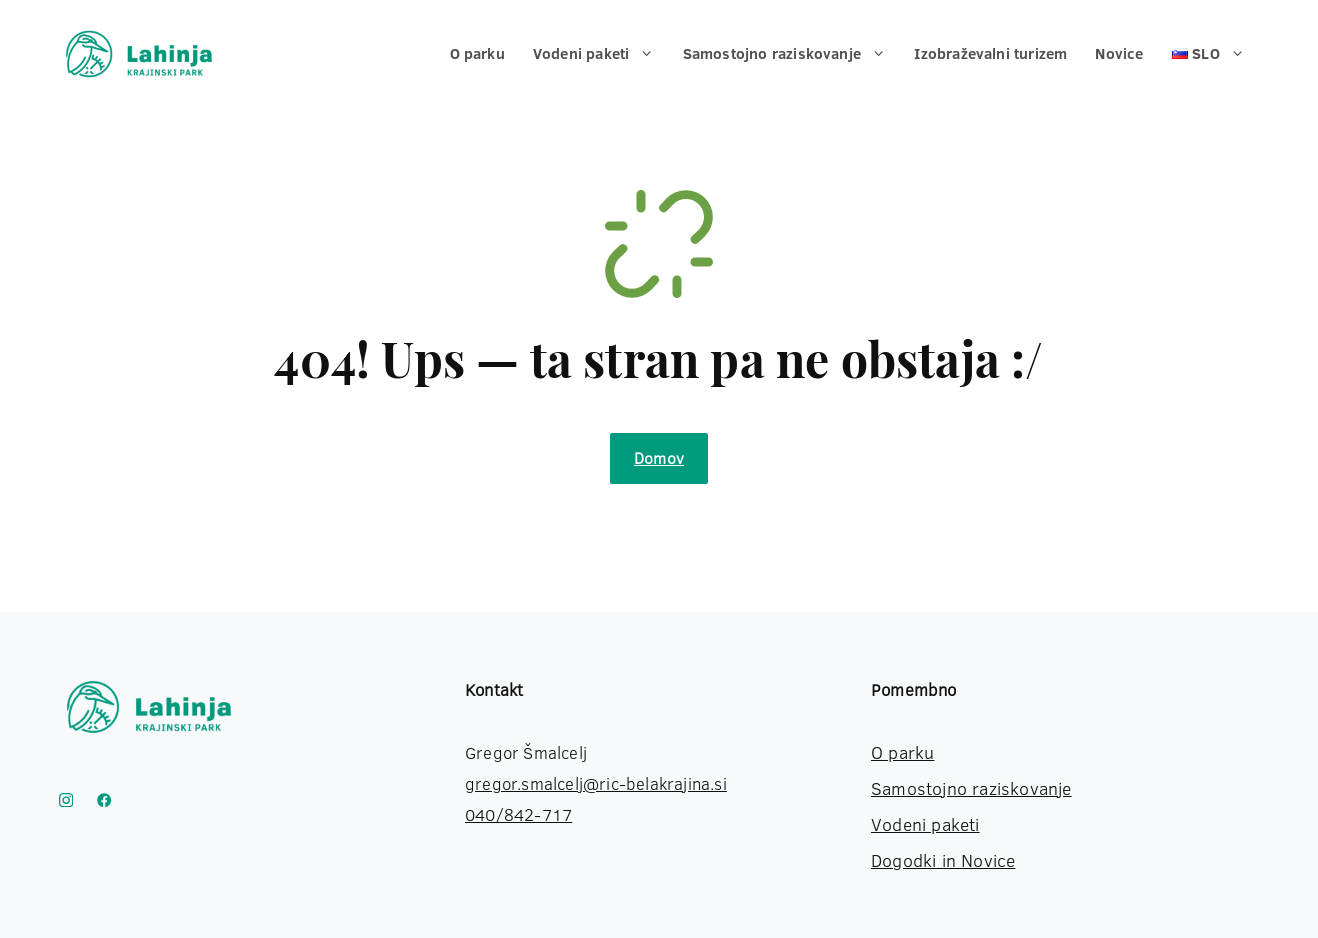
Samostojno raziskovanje (792, 54)
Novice (1119, 53)
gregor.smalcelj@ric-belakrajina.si (596, 783)
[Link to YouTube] (104, 800)
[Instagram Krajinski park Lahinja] (66, 800)
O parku (477, 53)
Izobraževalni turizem (990, 53)
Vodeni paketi (601, 54)
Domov (659, 458)
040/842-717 (518, 814)
